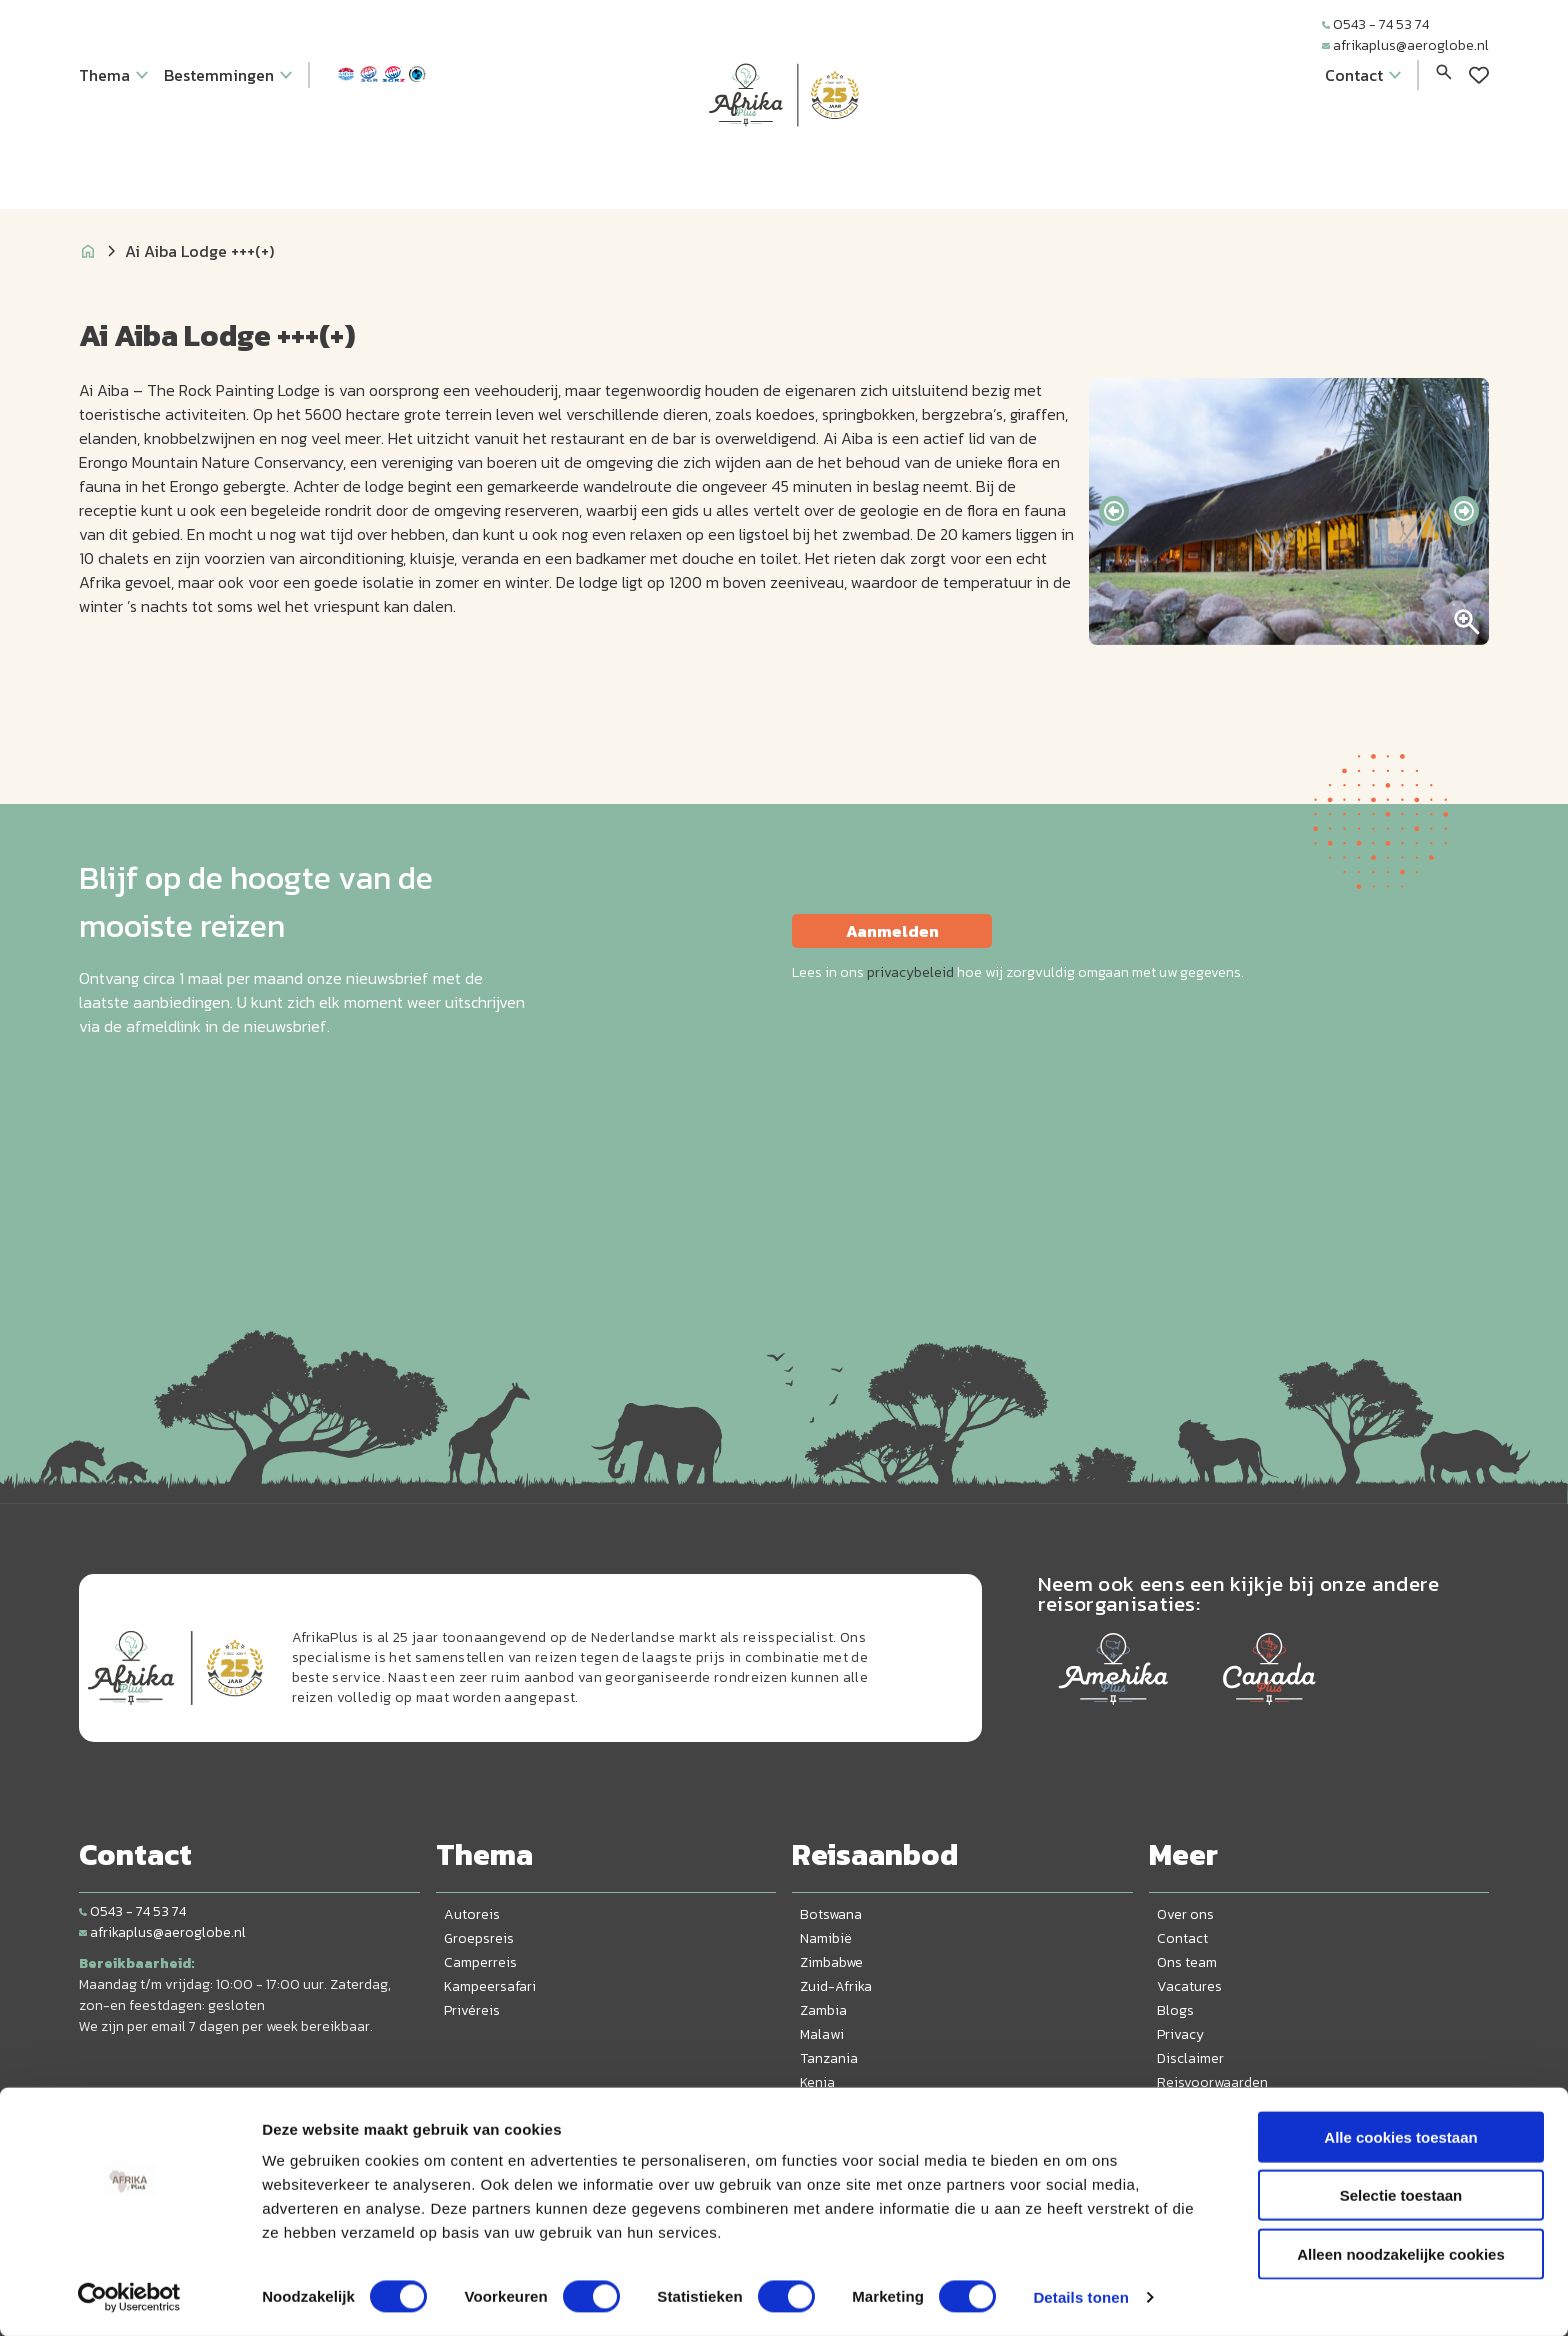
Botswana (831, 1914)
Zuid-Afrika (836, 1986)
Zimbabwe (831, 1962)
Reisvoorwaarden (1212, 2082)
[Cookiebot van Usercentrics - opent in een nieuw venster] (129, 2297)
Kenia (817, 2082)
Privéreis (472, 2010)
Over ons (1185, 1914)
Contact (1182, 1938)
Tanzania (829, 2058)
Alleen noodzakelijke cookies (1401, 2253)
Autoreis (472, 1914)
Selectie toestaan (1401, 2195)
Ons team (1187, 1962)
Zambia (823, 2010)
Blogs (1175, 2010)
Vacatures (1189, 1986)
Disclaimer (1190, 2058)
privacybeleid (910, 972)
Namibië (826, 1938)
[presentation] (1114, 511)
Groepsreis (479, 1938)
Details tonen (1080, 2296)
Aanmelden (892, 931)
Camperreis (480, 1962)
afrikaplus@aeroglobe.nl (1405, 45)
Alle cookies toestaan (1400, 2136)
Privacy (1180, 2034)
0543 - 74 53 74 (1375, 24)
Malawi (822, 2034)
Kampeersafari (490, 1986)
